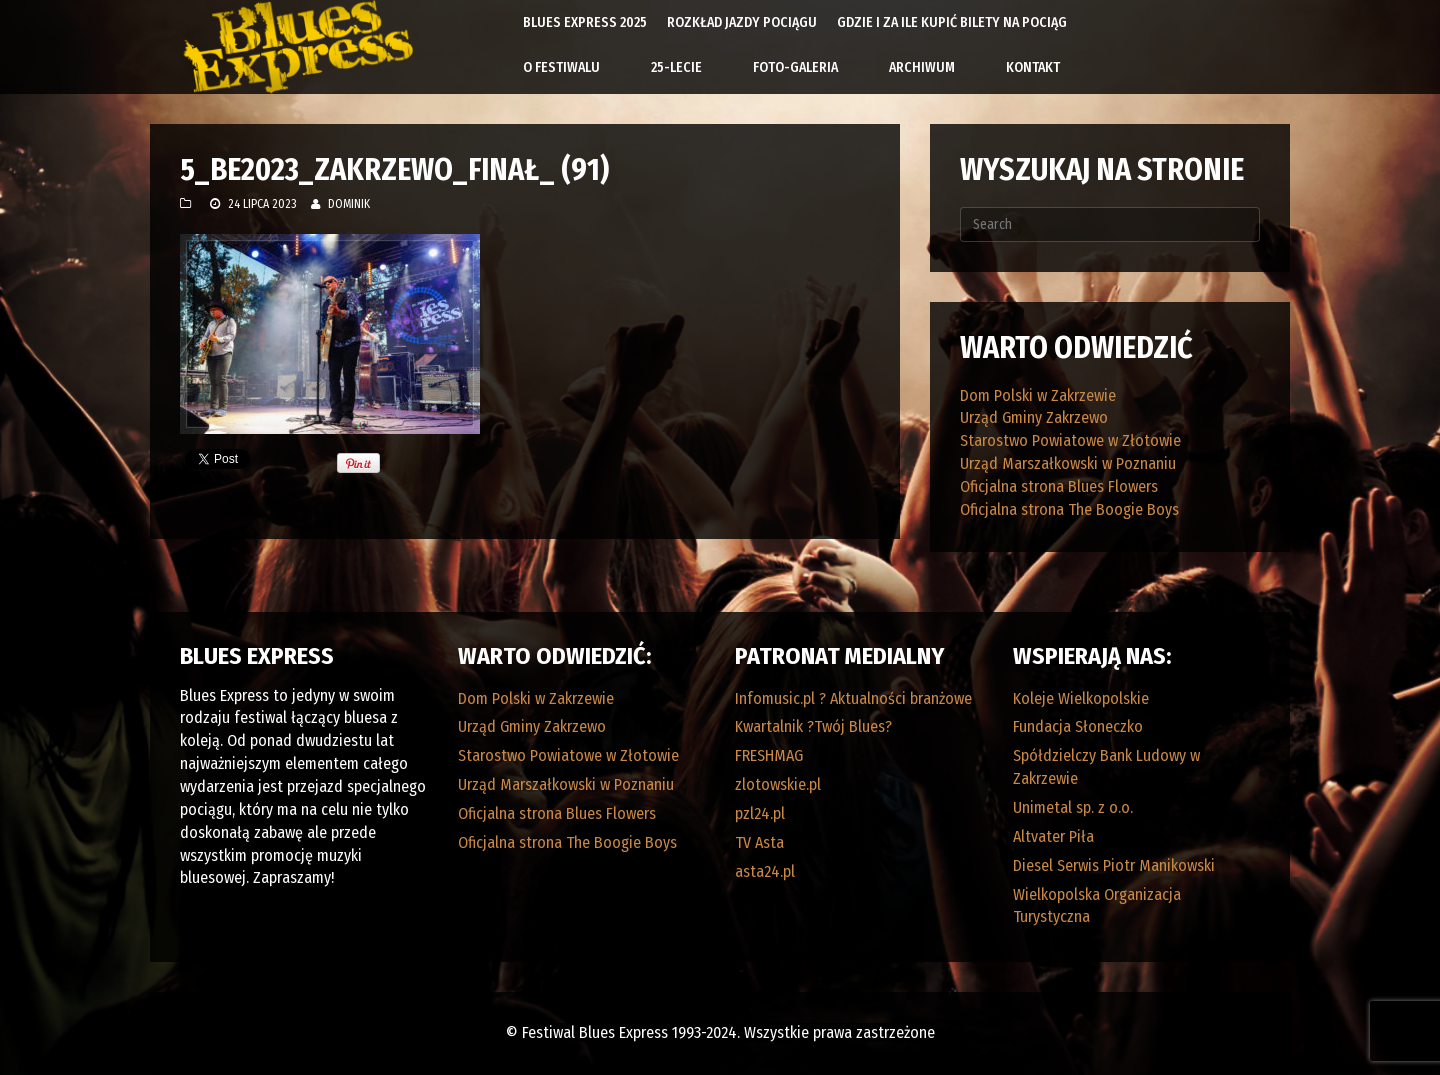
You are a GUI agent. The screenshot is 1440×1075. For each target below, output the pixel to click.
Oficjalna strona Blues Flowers (1059, 486)
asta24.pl (765, 871)
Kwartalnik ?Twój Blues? (813, 726)
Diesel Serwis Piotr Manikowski (1114, 865)
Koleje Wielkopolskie (1081, 698)
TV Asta (759, 842)
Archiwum (922, 67)
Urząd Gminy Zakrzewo (1034, 417)
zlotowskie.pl (778, 784)
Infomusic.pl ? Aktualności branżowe (853, 698)
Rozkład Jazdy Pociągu (742, 22)
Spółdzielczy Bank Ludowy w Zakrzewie (1106, 767)
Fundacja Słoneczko (1078, 726)
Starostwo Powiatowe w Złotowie (1070, 440)
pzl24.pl (760, 813)
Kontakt (1033, 67)
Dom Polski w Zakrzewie (1038, 395)
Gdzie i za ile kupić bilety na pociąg (952, 22)
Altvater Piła (1053, 836)
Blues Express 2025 (585, 22)
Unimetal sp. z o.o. (1073, 807)
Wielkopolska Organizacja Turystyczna (1097, 906)
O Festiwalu (561, 67)
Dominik (349, 204)
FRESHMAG (769, 755)
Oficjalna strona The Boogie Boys (1069, 509)
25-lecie (676, 67)
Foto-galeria (795, 67)
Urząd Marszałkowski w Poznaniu (1068, 463)
